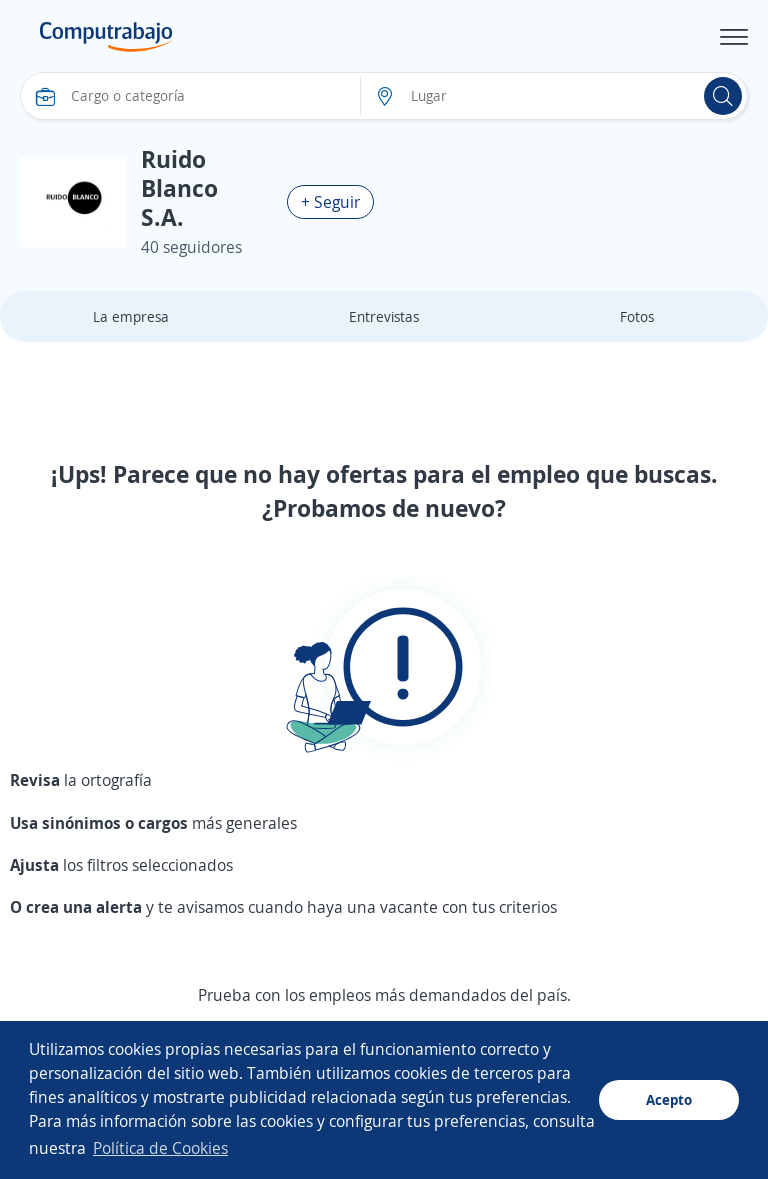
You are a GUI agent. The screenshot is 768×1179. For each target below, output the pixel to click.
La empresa (131, 316)
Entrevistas (384, 316)
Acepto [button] (669, 1099)
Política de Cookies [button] (160, 1148)
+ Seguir (330, 202)
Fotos (637, 316)
